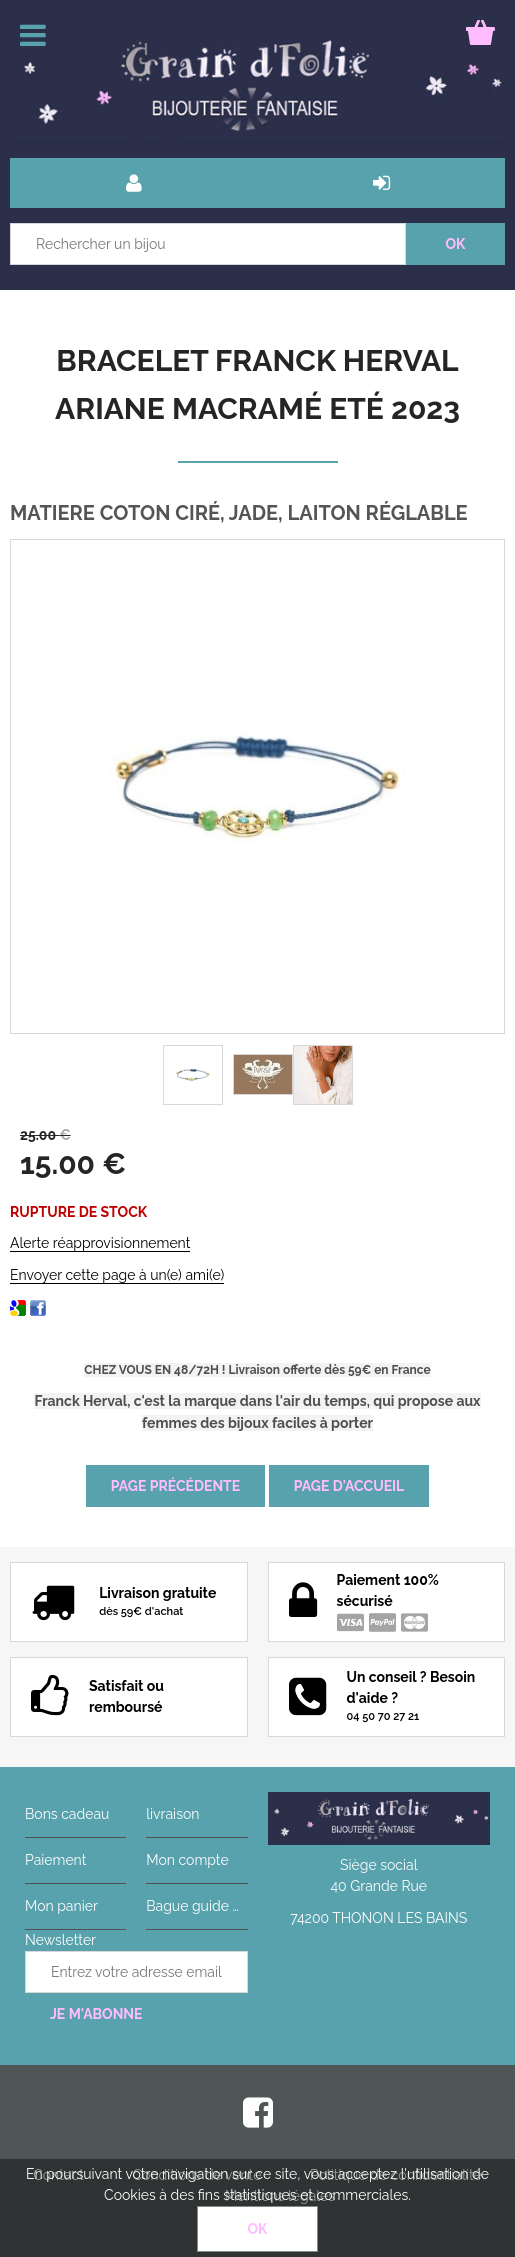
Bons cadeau (67, 1814)
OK (258, 2229)
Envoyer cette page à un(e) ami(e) (117, 1275)
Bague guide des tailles (196, 1906)
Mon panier (61, 1906)
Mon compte (187, 1860)
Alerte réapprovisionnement (100, 1243)
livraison (172, 1814)
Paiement (55, 1860)
